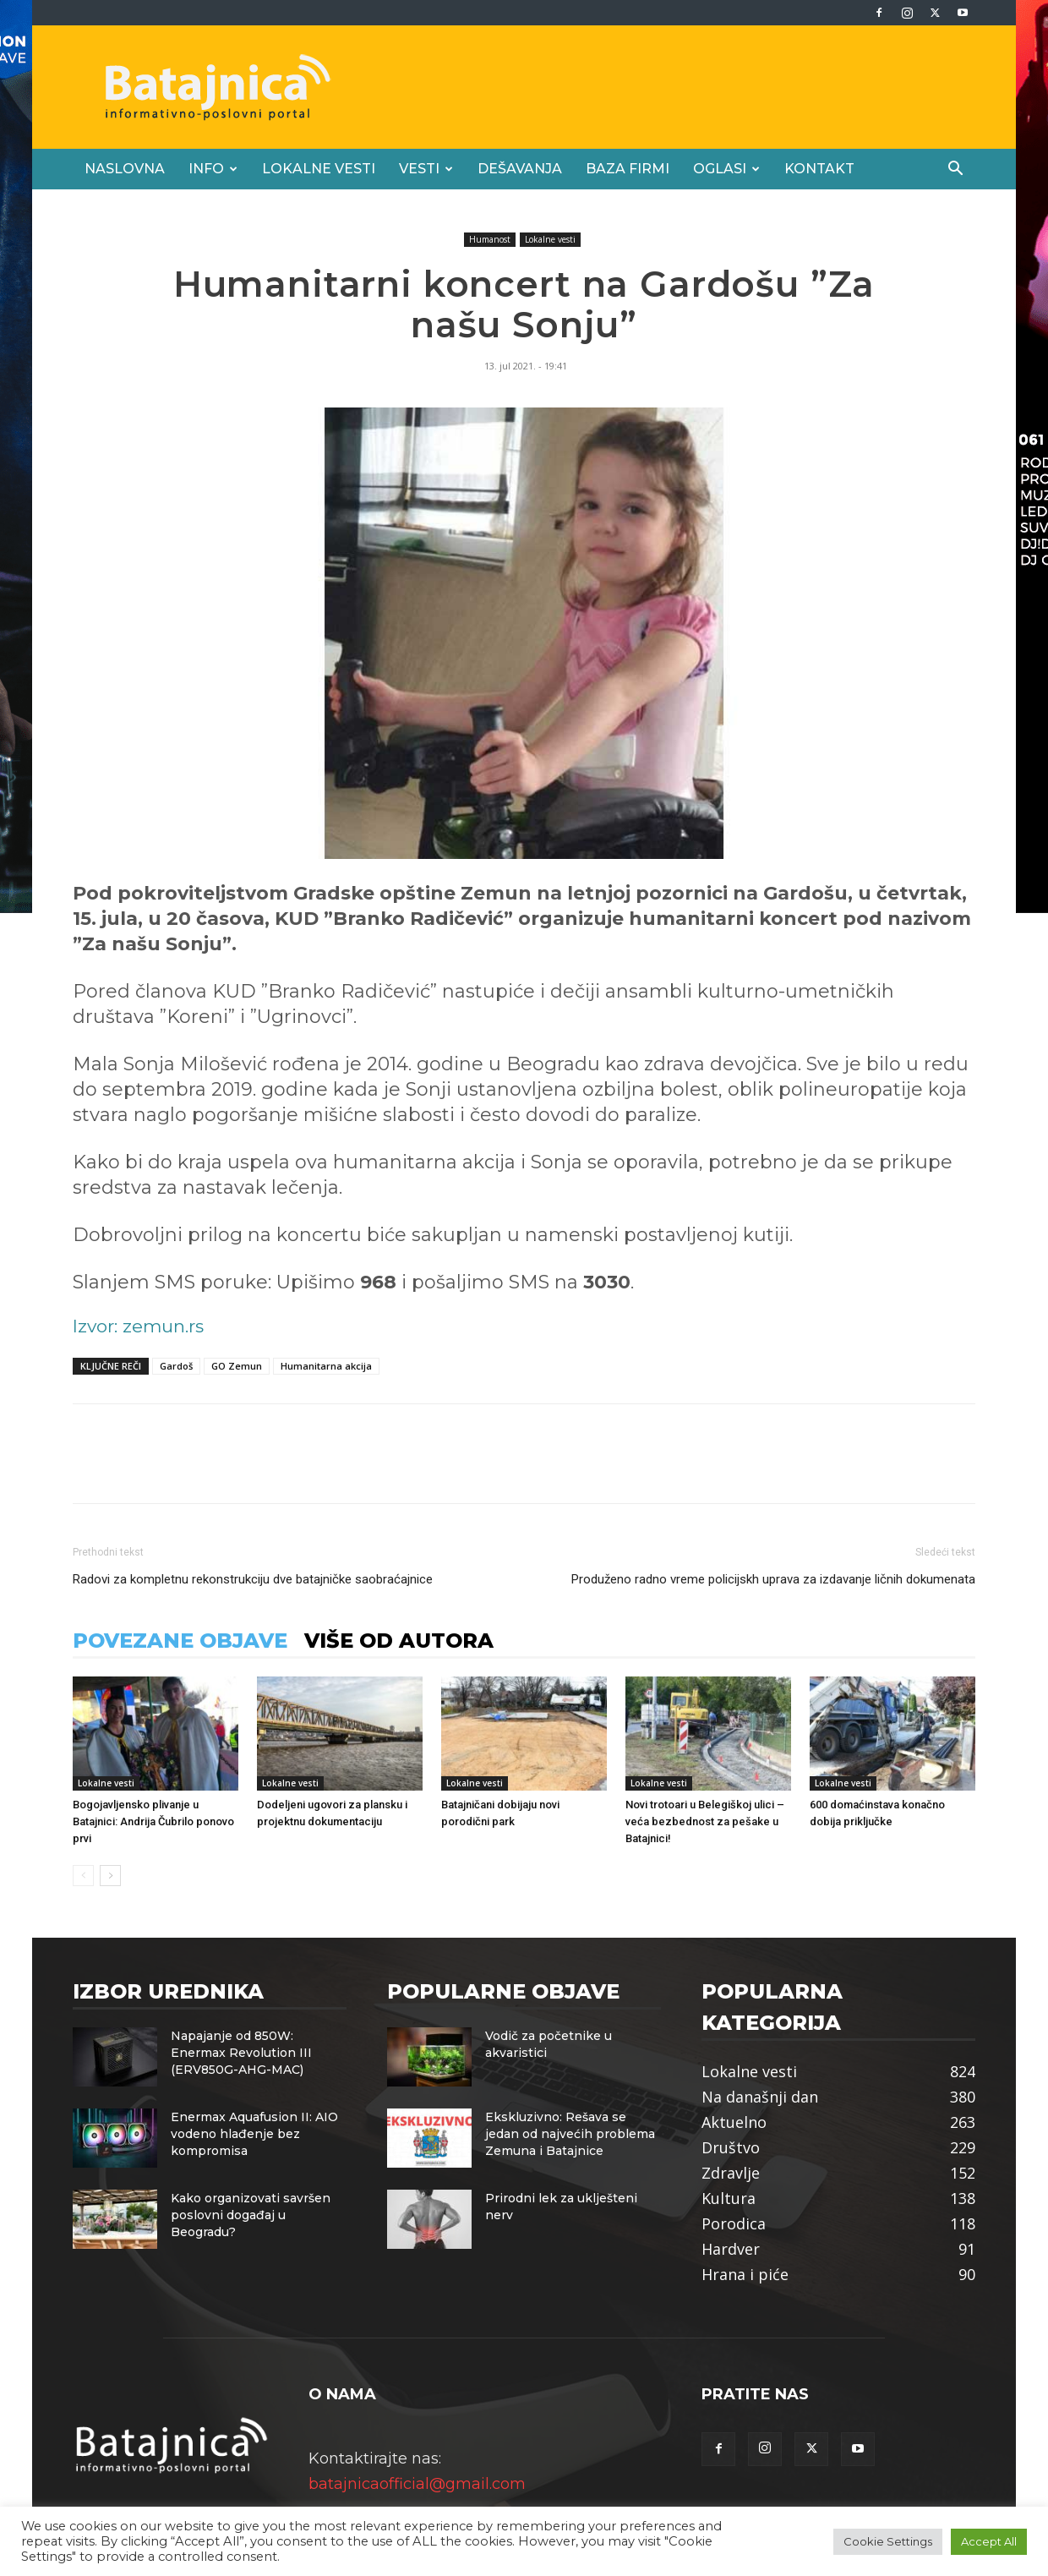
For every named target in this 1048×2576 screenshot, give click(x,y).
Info (212, 169)
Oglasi (726, 169)
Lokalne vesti (318, 169)
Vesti (426, 169)
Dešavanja (520, 169)
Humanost (489, 239)
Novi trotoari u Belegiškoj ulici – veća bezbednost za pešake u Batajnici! (704, 1821)
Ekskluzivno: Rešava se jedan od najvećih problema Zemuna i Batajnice (570, 2133)
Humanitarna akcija (326, 1365)
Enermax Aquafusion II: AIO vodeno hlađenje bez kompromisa (254, 2133)
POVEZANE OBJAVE (180, 1640)
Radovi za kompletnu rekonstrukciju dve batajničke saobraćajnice (253, 1579)
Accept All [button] (989, 2541)
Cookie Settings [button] (887, 2541)
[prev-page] (83, 1875)
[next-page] (110, 1875)
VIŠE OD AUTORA (399, 1640)
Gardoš (176, 1365)
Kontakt (819, 169)
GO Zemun (236, 1365)
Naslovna (125, 169)
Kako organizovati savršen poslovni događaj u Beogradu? (250, 2215)
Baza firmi (627, 169)
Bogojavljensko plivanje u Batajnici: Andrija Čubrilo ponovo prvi (153, 1821)
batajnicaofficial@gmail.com (417, 2484)
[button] (955, 169)
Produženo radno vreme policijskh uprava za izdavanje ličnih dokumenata (773, 1579)
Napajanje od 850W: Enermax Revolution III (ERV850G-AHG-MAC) (241, 2052)
